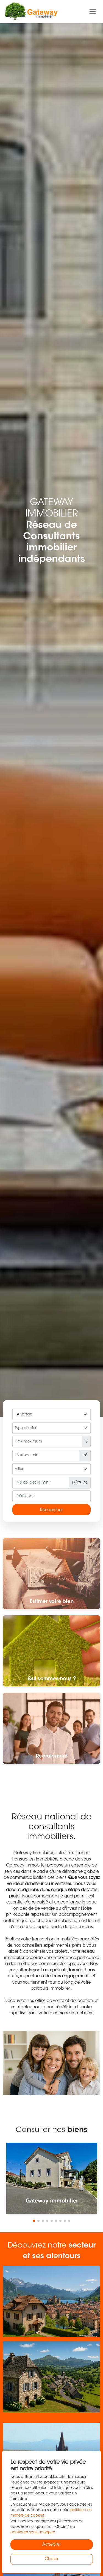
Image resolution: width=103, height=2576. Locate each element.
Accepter (51, 2545)
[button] (34, 2221)
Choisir (52, 2559)
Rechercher (51, 1510)
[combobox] (51, 1428)
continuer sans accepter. (33, 2532)
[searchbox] (51, 1429)
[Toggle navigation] (92, 12)
